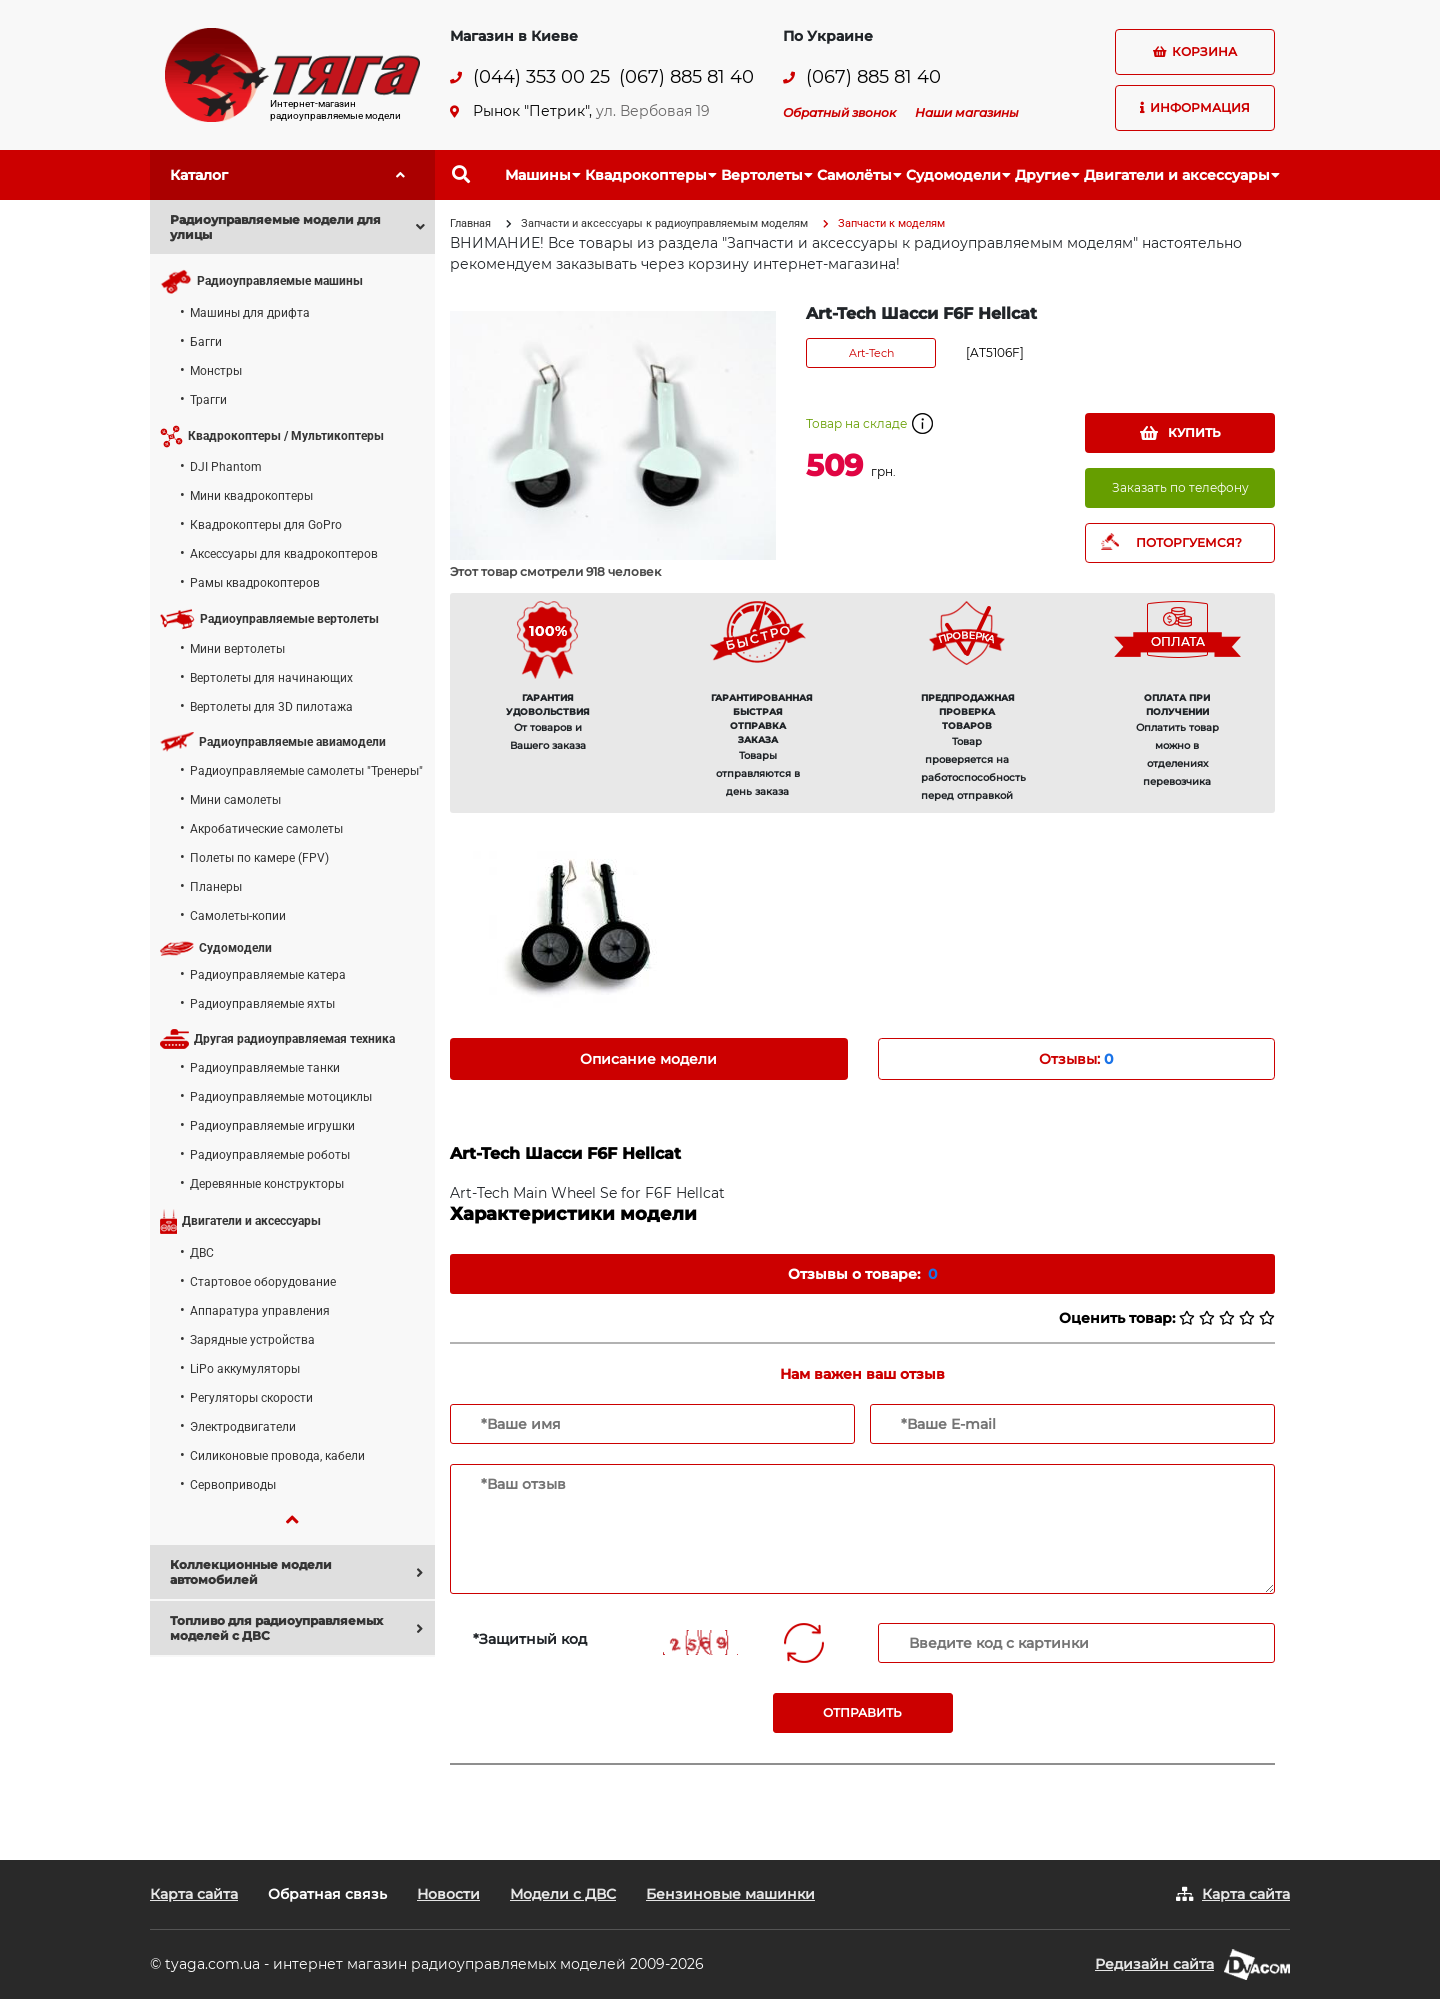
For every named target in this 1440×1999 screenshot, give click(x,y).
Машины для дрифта (250, 313)
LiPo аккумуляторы (245, 1369)
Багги (206, 342)
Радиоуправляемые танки (265, 1068)
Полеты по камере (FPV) (259, 858)
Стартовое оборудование (263, 1282)
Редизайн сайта (1154, 1964)
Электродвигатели (243, 1427)
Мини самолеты (235, 800)
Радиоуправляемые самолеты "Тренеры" (306, 771)
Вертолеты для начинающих (271, 678)
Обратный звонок (839, 112)
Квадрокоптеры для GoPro (266, 525)
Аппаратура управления (260, 1311)
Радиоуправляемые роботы (270, 1155)
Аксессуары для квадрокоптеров (284, 554)
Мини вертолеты (237, 649)
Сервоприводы (233, 1485)
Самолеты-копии (238, 916)
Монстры (216, 371)
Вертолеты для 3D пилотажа (271, 707)
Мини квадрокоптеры (251, 496)
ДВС (202, 1253)
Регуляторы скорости (251, 1398)
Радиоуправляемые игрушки (272, 1126)
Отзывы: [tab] (1076, 1059)
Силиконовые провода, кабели (277, 1456)
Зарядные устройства (252, 1340)
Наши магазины (967, 112)
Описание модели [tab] (648, 1059)
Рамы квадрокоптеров (255, 583)
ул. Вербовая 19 (653, 111)
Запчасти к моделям (891, 223)
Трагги (208, 400)
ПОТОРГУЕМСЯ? (1189, 542)
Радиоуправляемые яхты (262, 1004)
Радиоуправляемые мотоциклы (281, 1097)
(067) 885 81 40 (686, 77)
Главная (470, 223)
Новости (448, 1894)
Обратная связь (327, 1894)
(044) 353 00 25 (541, 77)
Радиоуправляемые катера (268, 975)
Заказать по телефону (1180, 487)
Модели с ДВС (563, 1894)
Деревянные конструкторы (267, 1184)
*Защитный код (530, 1639)
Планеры (216, 887)
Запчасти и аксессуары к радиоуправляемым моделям (664, 223)
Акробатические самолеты (266, 829)
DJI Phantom (226, 467)
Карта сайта (194, 1894)
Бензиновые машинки (730, 1894)
